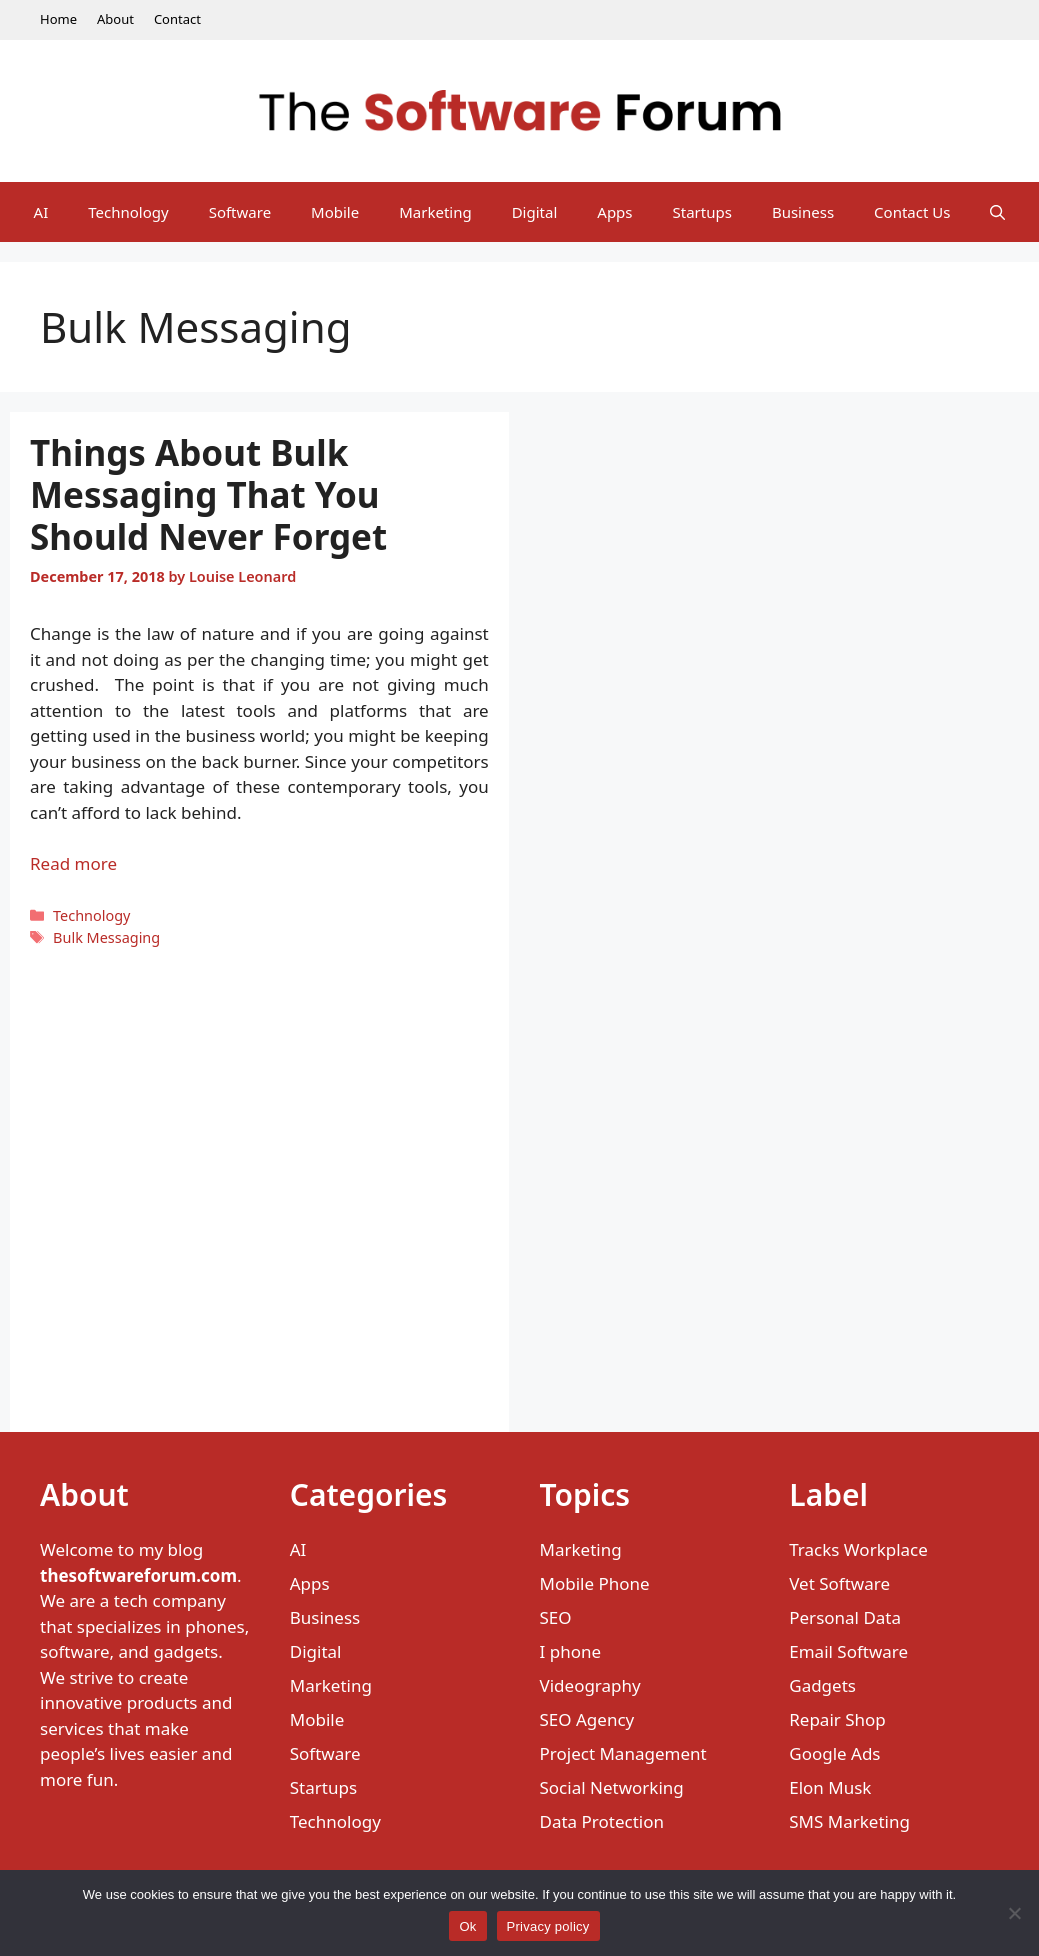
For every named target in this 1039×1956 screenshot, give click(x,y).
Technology (128, 212)
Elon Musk (830, 1787)
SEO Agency (587, 1719)
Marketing (435, 212)
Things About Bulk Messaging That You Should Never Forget (208, 494)
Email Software (848, 1651)
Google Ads (834, 1753)
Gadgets (822, 1685)
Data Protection (602, 1821)
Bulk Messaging (106, 937)
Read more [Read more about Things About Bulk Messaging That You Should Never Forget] (73, 863)
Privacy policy (548, 1926)
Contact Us (912, 212)
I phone (571, 1651)
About (115, 19)
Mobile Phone (595, 1583)
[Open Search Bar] (997, 212)
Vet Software (839, 1583)
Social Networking (612, 1787)
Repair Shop (837, 1719)
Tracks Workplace (858, 1549)
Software (240, 212)
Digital (535, 212)
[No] (1014, 1913)
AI (41, 212)
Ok (467, 1926)
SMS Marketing (849, 1821)
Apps (614, 212)
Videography (590, 1685)
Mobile (335, 212)
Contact (177, 19)
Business (803, 212)
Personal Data (845, 1617)
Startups (702, 212)
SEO (556, 1617)
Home (58, 19)
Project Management (623, 1753)
